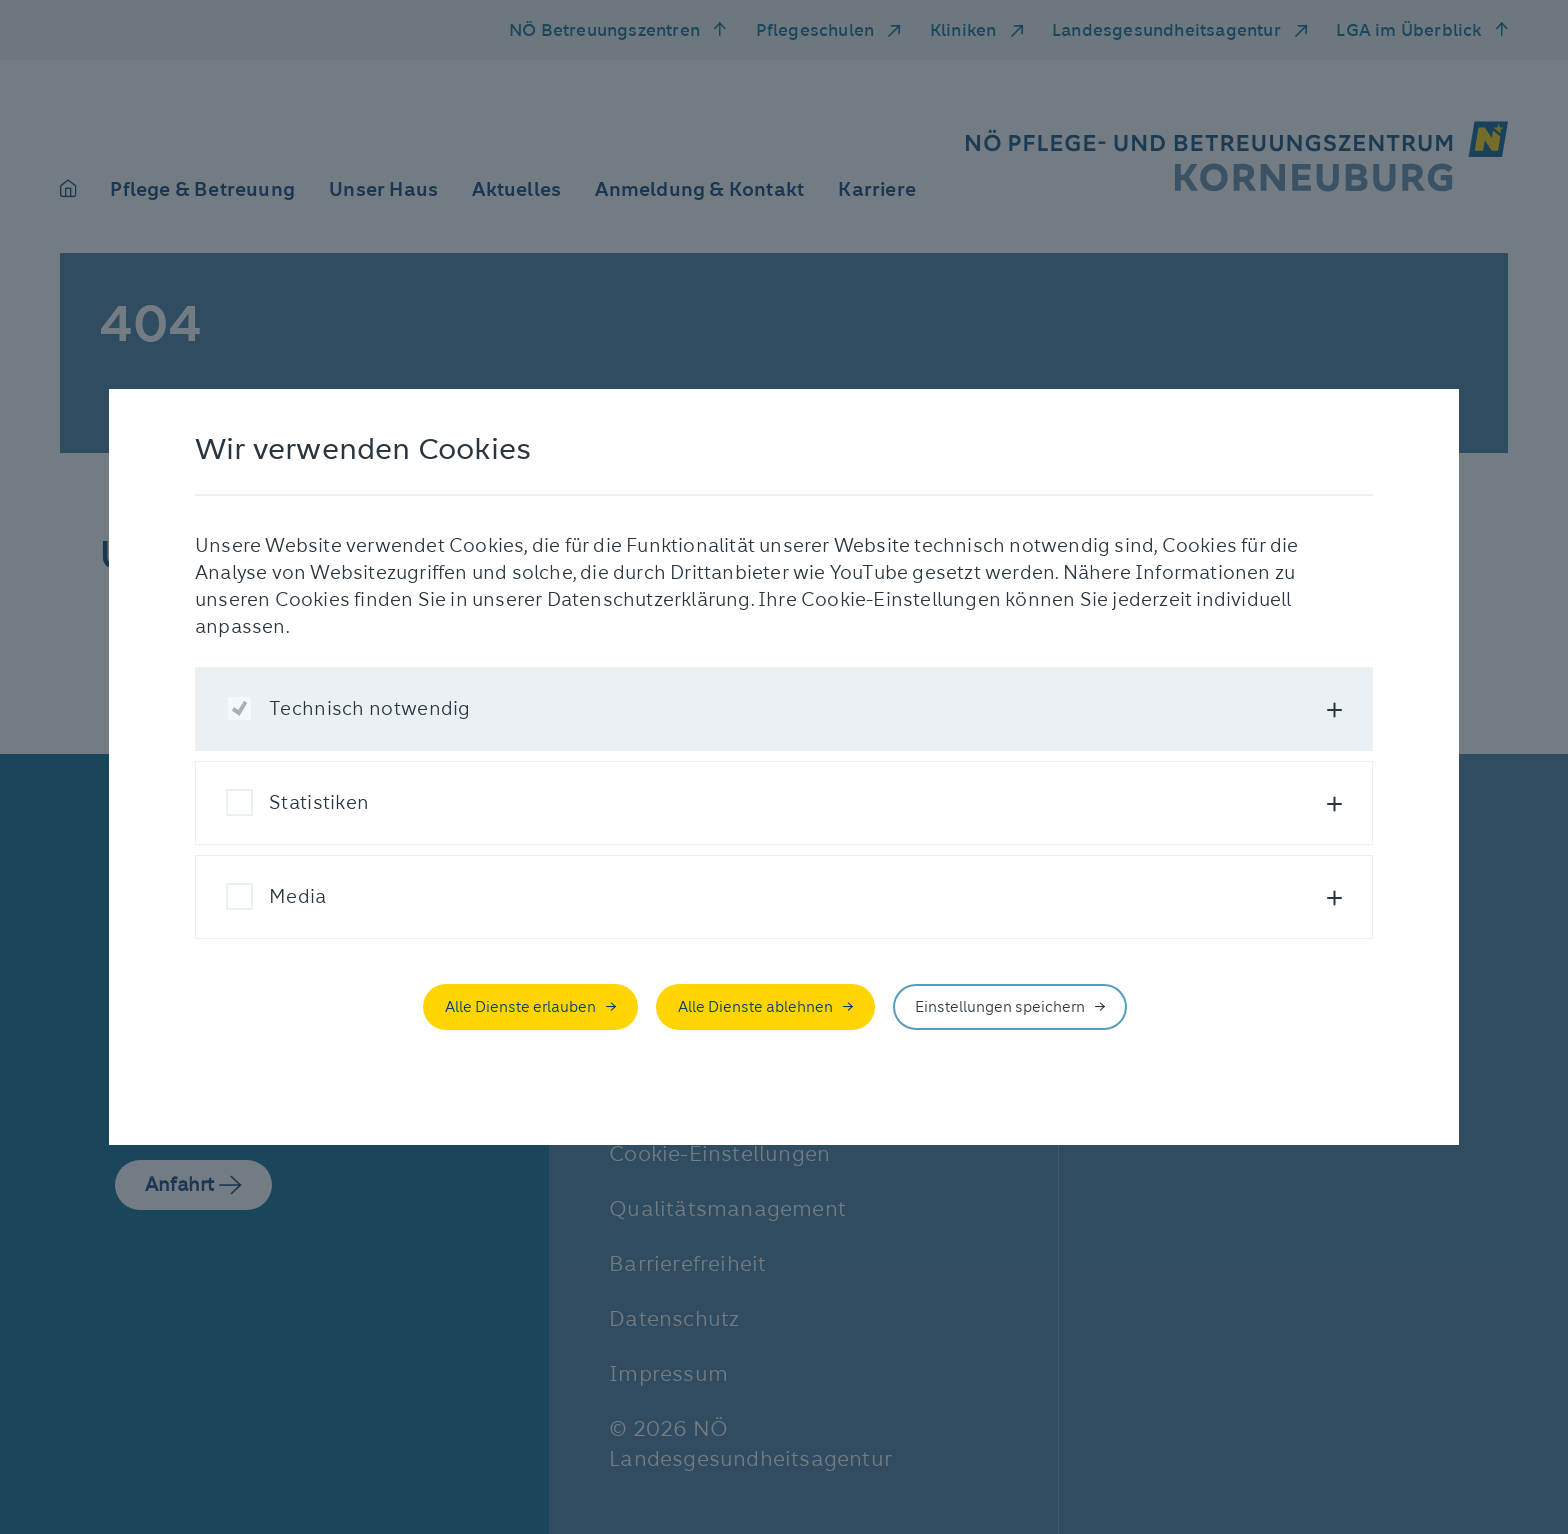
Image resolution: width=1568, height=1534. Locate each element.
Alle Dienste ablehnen (755, 1007)
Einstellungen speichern (1000, 1007)
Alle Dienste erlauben (520, 1007)
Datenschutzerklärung (649, 599)
